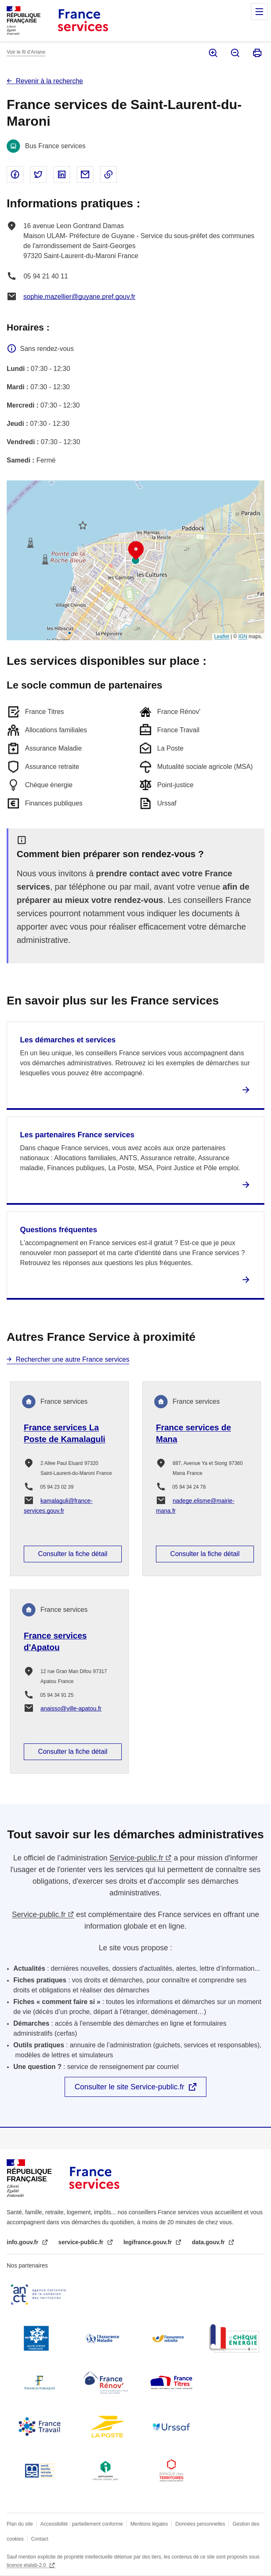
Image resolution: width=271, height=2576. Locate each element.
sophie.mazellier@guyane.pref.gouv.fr (79, 296)
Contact (39, 2539)
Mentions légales (149, 2524)
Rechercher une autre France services (72, 1359)
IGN (242, 636)
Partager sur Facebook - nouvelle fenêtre (15, 174)
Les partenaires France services (77, 1135)
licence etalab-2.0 (27, 2565)
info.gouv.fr (23, 2242)
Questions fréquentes (58, 1230)
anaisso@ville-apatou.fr (71, 1708)
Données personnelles (200, 2524)
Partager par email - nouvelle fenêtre (85, 174)
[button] (135, 550)
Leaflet (221, 636)
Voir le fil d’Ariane (26, 52)
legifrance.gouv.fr (148, 2242)
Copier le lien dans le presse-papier (108, 174)
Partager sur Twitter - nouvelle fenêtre (38, 174)
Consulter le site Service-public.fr (129, 2087)
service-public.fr (81, 2242)
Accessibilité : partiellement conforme (81, 2524)
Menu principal (259, 11)
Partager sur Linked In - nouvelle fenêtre (61, 174)
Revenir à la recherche (49, 81)
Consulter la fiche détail (72, 1553)
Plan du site (20, 2524)
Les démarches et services (67, 1040)
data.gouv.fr (209, 2242)
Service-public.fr (136, 1858)
